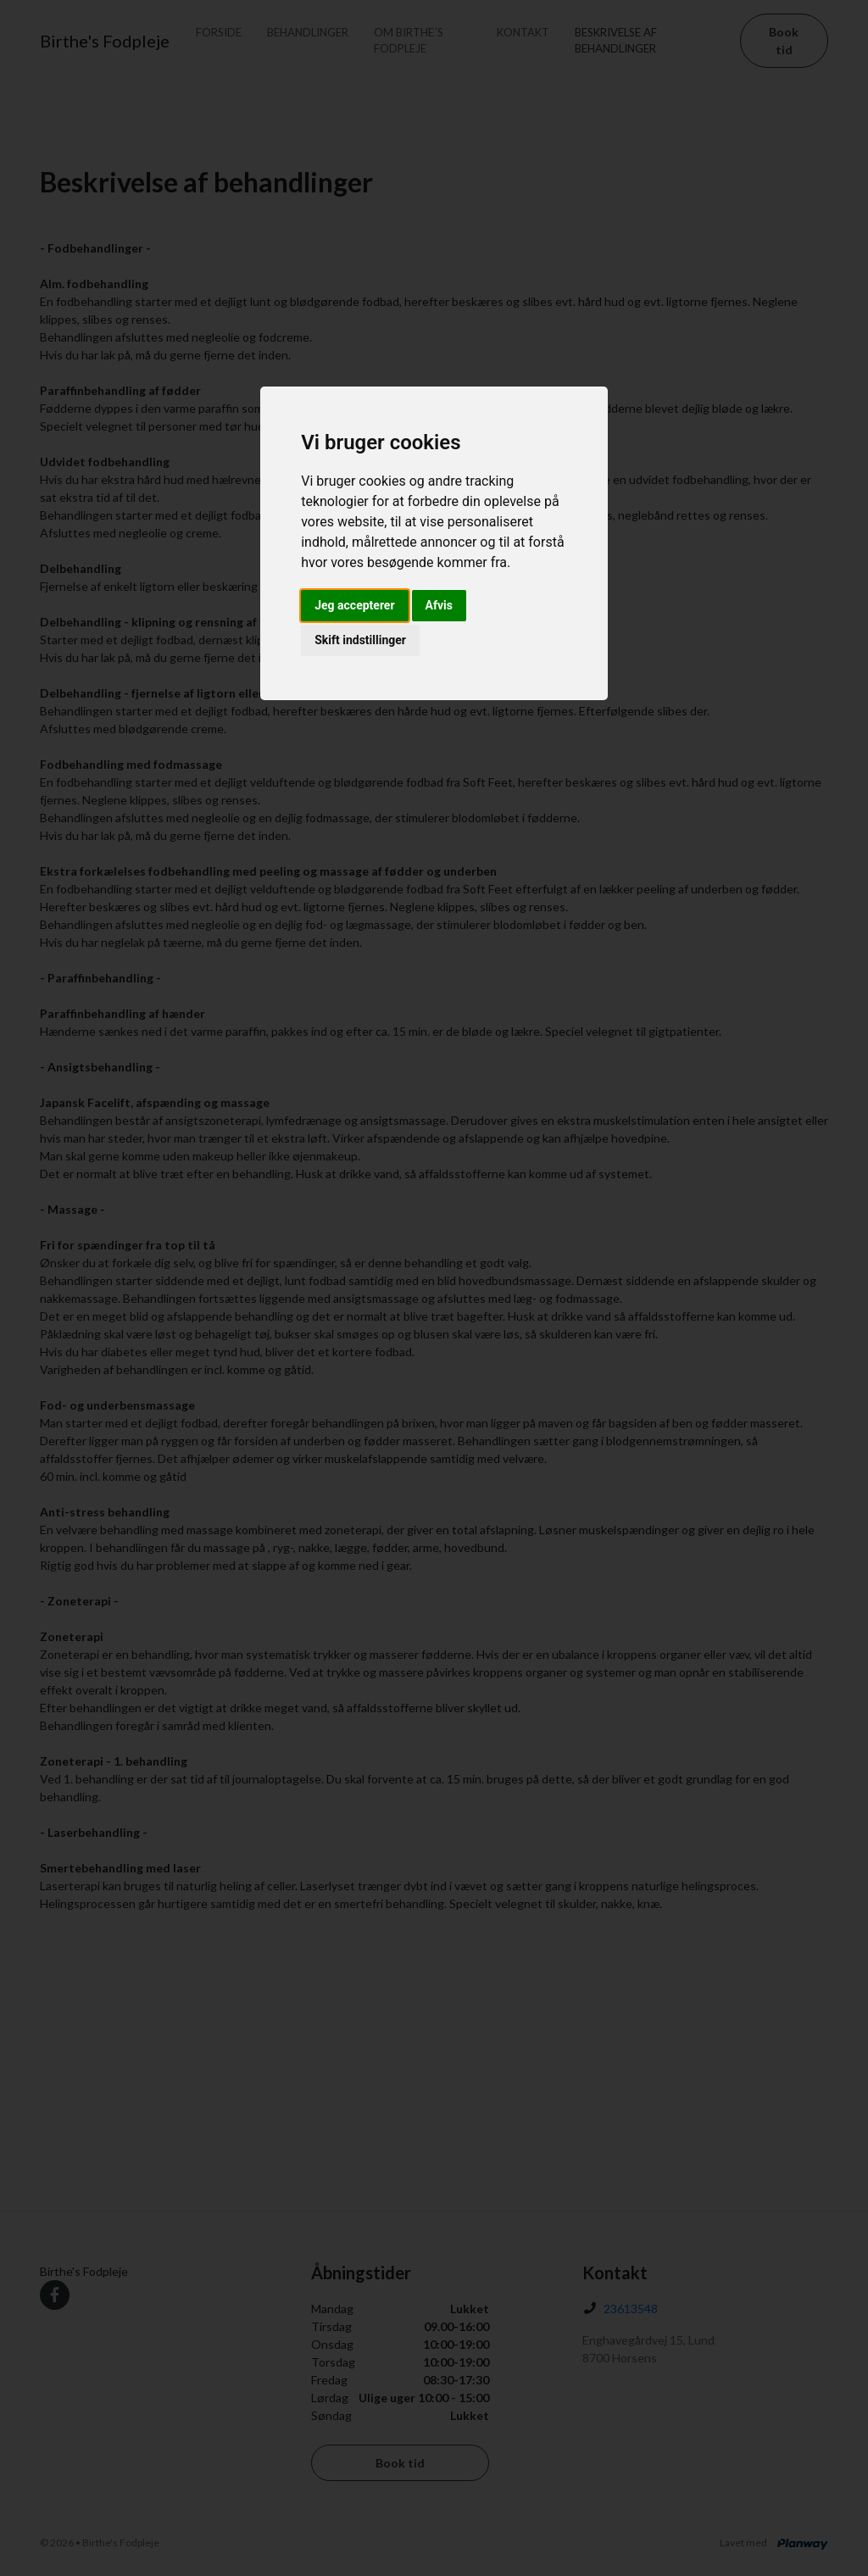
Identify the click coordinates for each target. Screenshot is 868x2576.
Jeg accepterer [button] (354, 605)
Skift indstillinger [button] (360, 640)
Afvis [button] (439, 605)
